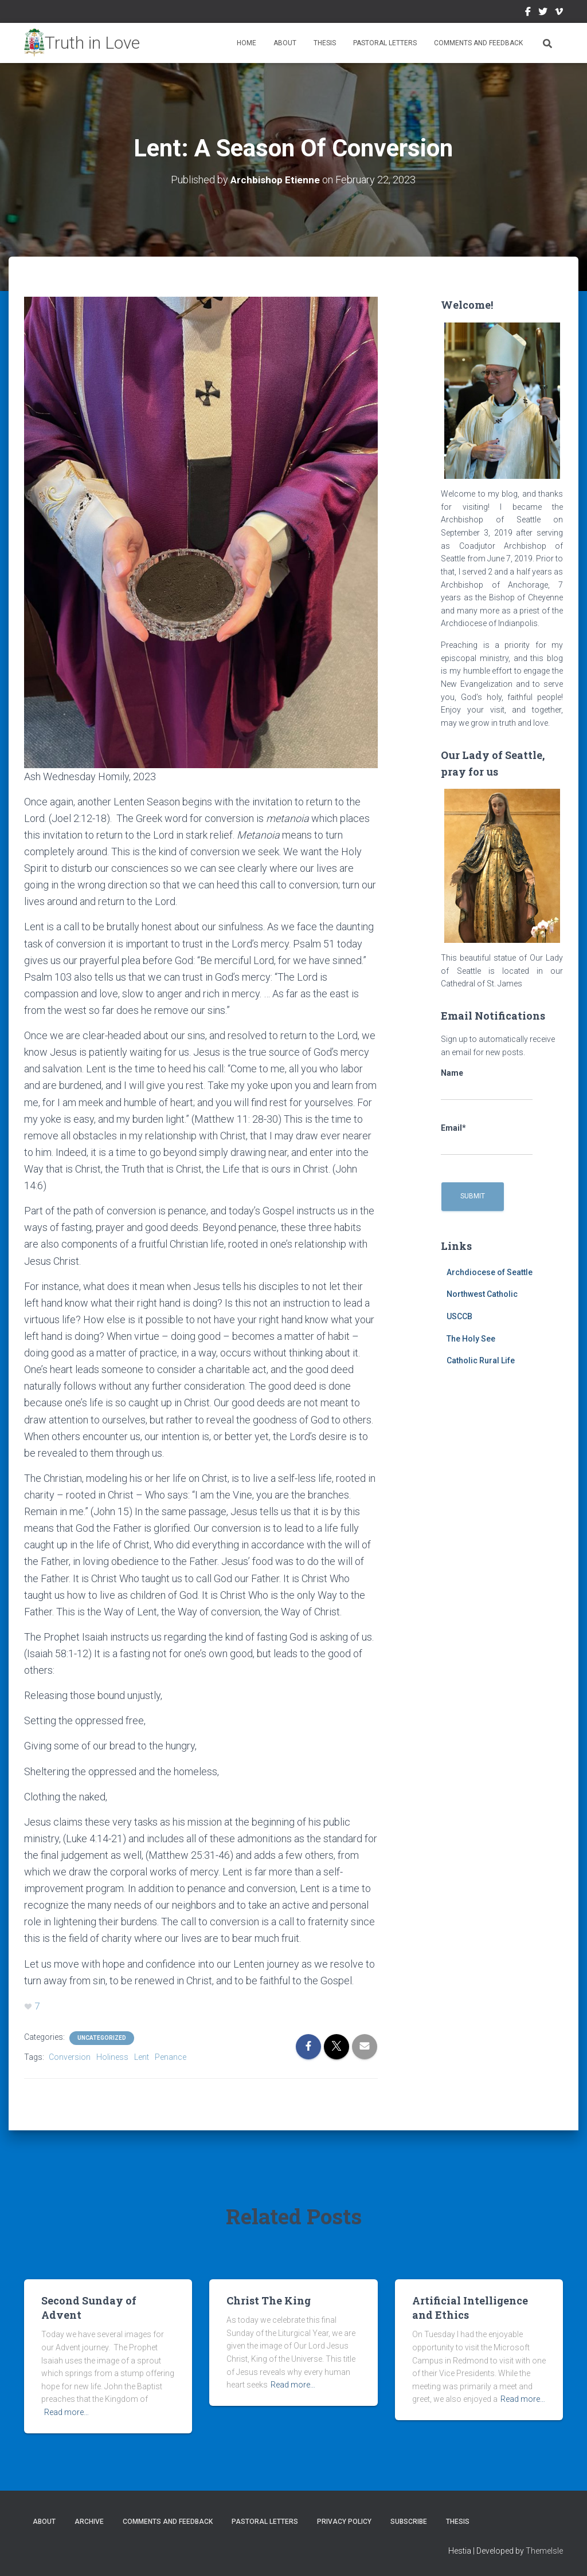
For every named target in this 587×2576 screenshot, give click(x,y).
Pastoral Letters (385, 43)
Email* (487, 1139)
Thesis (325, 43)
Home (246, 43)
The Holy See (471, 1338)
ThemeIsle (544, 2550)
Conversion (70, 2056)
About (284, 43)
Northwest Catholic (482, 1294)
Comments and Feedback (478, 43)
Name (487, 1084)
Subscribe (408, 2521)
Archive (89, 2521)
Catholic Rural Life (481, 1360)
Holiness (112, 2056)
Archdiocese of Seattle (490, 1271)
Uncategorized (101, 2037)
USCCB (459, 1316)
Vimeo (559, 13)
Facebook (528, 13)
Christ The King (268, 2300)
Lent (141, 2056)
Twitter (542, 13)
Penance (170, 2056)
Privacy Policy (344, 2521)
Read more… (66, 2411)
